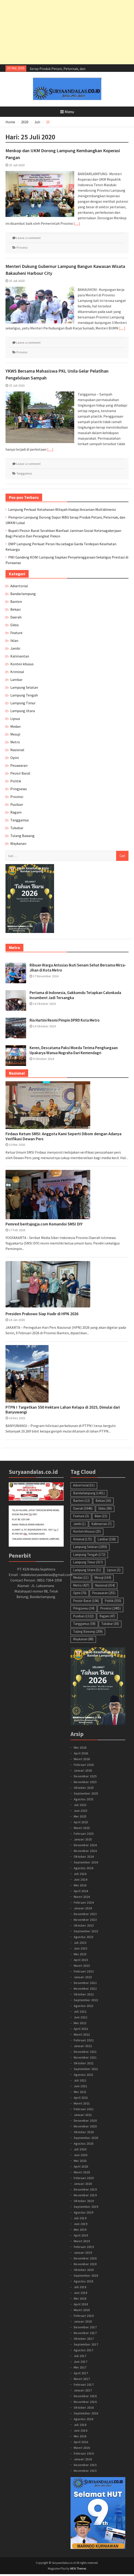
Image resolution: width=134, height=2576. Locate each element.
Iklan (14, 640)
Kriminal (17, 671)
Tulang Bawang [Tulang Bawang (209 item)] (88, 1631)
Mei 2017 (80, 2367)
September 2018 (86, 2275)
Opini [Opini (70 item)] (79, 1593)
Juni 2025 (81, 1811)
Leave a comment (28, 238)
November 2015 (85, 2471)
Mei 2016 (80, 2436)
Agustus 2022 (83, 2006)
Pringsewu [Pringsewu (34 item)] (83, 1608)
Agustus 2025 (83, 1799)
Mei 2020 (80, 2161)
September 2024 (86, 1862)
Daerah (16, 617)
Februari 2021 (84, 2109)
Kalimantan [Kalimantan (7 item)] (101, 1524)
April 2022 (81, 2029)
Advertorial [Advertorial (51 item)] (84, 1485)
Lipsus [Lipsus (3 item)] (113, 1570)
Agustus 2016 (83, 2419)
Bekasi (15, 609)
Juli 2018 (80, 2287)
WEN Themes (78, 2568)
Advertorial (19, 586)
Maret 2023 (82, 1966)
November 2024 (85, 1851)
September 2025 (86, 1793)
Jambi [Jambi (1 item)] (79, 1524)
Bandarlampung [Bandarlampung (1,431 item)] (89, 1493)
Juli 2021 (80, 2080)
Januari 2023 (83, 1977)
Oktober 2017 (84, 2339)
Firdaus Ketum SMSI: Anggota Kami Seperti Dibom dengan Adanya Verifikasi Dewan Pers (63, 1136)
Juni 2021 (81, 2086)
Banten (16, 601)
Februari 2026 (84, 1765)
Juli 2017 (80, 2356)
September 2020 (86, 2138)
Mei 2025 (80, 1816)
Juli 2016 (80, 2425)
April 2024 (81, 1891)
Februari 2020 (84, 2178)
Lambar (16, 679)
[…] (77, 223)
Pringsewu (18, 789)
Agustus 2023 (83, 1937)
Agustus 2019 (83, 2212)
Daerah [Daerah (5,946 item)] (83, 1508)
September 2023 (86, 1931)
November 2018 (85, 2264)
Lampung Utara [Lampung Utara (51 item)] (87, 1570)
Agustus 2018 (83, 2281)
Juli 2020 (80, 2149)
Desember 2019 (85, 2189)
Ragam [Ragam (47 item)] (107, 1616)
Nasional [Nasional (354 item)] (105, 1585)
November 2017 (85, 2333)
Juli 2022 (80, 2011)
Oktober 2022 (84, 1994)
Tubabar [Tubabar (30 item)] (110, 1623)
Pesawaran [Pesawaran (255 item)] (103, 1593)
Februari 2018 (84, 2316)
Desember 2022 (85, 1983)
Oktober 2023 (84, 1925)
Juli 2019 (80, 2218)
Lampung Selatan (24, 687)
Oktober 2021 (84, 2063)
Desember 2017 (85, 2327)
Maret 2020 (82, 2172)
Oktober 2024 (84, 1856)
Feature (16, 632)
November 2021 (85, 2057)
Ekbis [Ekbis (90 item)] (105, 1508)
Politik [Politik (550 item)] (113, 1600)
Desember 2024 (85, 1845)
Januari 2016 (83, 2459)
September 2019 (86, 2207)
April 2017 (81, 2373)
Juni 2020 (81, 2155)
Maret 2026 (82, 1759)
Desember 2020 (85, 2120)
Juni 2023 (81, 1948)
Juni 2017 (81, 2362)
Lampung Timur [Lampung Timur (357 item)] (88, 1562)
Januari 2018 (83, 2321)
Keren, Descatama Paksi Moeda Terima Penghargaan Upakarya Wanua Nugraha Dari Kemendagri (74, 1050)
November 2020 (85, 2126)
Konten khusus (22, 664)
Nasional (17, 749)
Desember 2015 (85, 2465)
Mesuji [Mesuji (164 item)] (102, 1577)
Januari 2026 (83, 1770)
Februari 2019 (84, 2247)
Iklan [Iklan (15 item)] (101, 1516)
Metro (15, 742)
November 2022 (85, 1988)
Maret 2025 (82, 1828)
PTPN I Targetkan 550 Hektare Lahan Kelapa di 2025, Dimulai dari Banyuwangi (62, 1410)
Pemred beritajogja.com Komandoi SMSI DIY (44, 1224)
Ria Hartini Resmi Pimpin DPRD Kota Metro (65, 1020)
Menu (67, 111)
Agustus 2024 (83, 1868)
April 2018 (81, 2304)
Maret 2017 (82, 2379)
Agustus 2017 (83, 2350)
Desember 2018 (85, 2258)
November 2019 (85, 2195)
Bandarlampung (23, 593)
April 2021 (81, 2098)
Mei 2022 (80, 2023)
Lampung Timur (23, 703)
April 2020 (81, 2166)
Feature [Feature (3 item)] (81, 1516)
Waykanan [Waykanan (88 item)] (83, 1639)
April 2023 (81, 1960)
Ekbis (14, 625)
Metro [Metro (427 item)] (81, 1585)
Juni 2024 (81, 1879)
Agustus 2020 (83, 2143)
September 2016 (86, 2413)
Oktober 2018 (84, 2270)
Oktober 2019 (84, 2201)
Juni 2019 (81, 2224)
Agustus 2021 (83, 2075)
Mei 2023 (80, 1954)
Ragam (16, 812)
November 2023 (85, 1920)
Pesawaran (18, 765)
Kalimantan (19, 656)
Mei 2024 (80, 1885)
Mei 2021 (80, 2092)
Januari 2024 (83, 1908)
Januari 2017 (83, 2390)
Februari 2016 (84, 2453)
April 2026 (81, 1753)
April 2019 (81, 2235)
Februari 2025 (84, 1834)
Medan (15, 726)
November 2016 (85, 2402)
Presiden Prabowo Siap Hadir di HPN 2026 (41, 1313)
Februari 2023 (84, 1971)
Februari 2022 (84, 2040)
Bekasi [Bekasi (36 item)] (103, 1500)
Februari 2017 (84, 2384)
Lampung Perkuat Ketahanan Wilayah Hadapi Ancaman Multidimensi (62, 509)
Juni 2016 (81, 2430)
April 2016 (81, 2442)
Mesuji (15, 734)
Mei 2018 (80, 2298)
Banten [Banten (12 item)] (81, 1500)
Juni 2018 (81, 2293)
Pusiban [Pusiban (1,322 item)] (83, 1616)
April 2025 (81, 1822)
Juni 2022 (81, 2017)
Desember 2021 (85, 2052)
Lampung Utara (22, 710)
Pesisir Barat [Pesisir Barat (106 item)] (86, 1600)
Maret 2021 (82, 2103)
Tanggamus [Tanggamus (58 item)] (84, 1623)
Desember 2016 (85, 2396)
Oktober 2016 (84, 2407)
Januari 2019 (83, 2252)
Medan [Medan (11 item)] (81, 1577)
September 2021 (86, 2069)
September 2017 (86, 2344)
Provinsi (21, 247)
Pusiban (16, 804)
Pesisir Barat (20, 773)
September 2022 (86, 2000)
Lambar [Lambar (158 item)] (107, 1539)
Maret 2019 (82, 2241)
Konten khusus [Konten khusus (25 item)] (87, 1531)
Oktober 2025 (84, 1788)
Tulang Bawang (22, 835)
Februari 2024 (84, 1902)
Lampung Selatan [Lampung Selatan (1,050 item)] (90, 1547)
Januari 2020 (83, 2184)
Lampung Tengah (24, 695)
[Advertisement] (67, 32)
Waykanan (18, 843)
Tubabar (16, 828)
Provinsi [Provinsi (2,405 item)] (110, 1608)
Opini (14, 757)
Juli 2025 (80, 1805)
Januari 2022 (83, 2046)
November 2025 (85, 1782)
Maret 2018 (82, 2310)
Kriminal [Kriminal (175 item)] (82, 1539)
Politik (15, 781)
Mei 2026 (80, 1747)
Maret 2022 (82, 2034)
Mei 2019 (80, 2230)
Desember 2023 (85, 1914)
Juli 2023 (80, 1943)
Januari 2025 (83, 1839)
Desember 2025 (85, 1776)
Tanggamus (24, 473)
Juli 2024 (80, 1874)
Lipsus (15, 718)
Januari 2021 (83, 2115)
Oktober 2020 (84, 2132)
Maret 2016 (82, 2448)
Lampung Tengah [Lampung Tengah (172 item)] (89, 1554)
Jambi (15, 648)
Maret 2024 (82, 1897)
